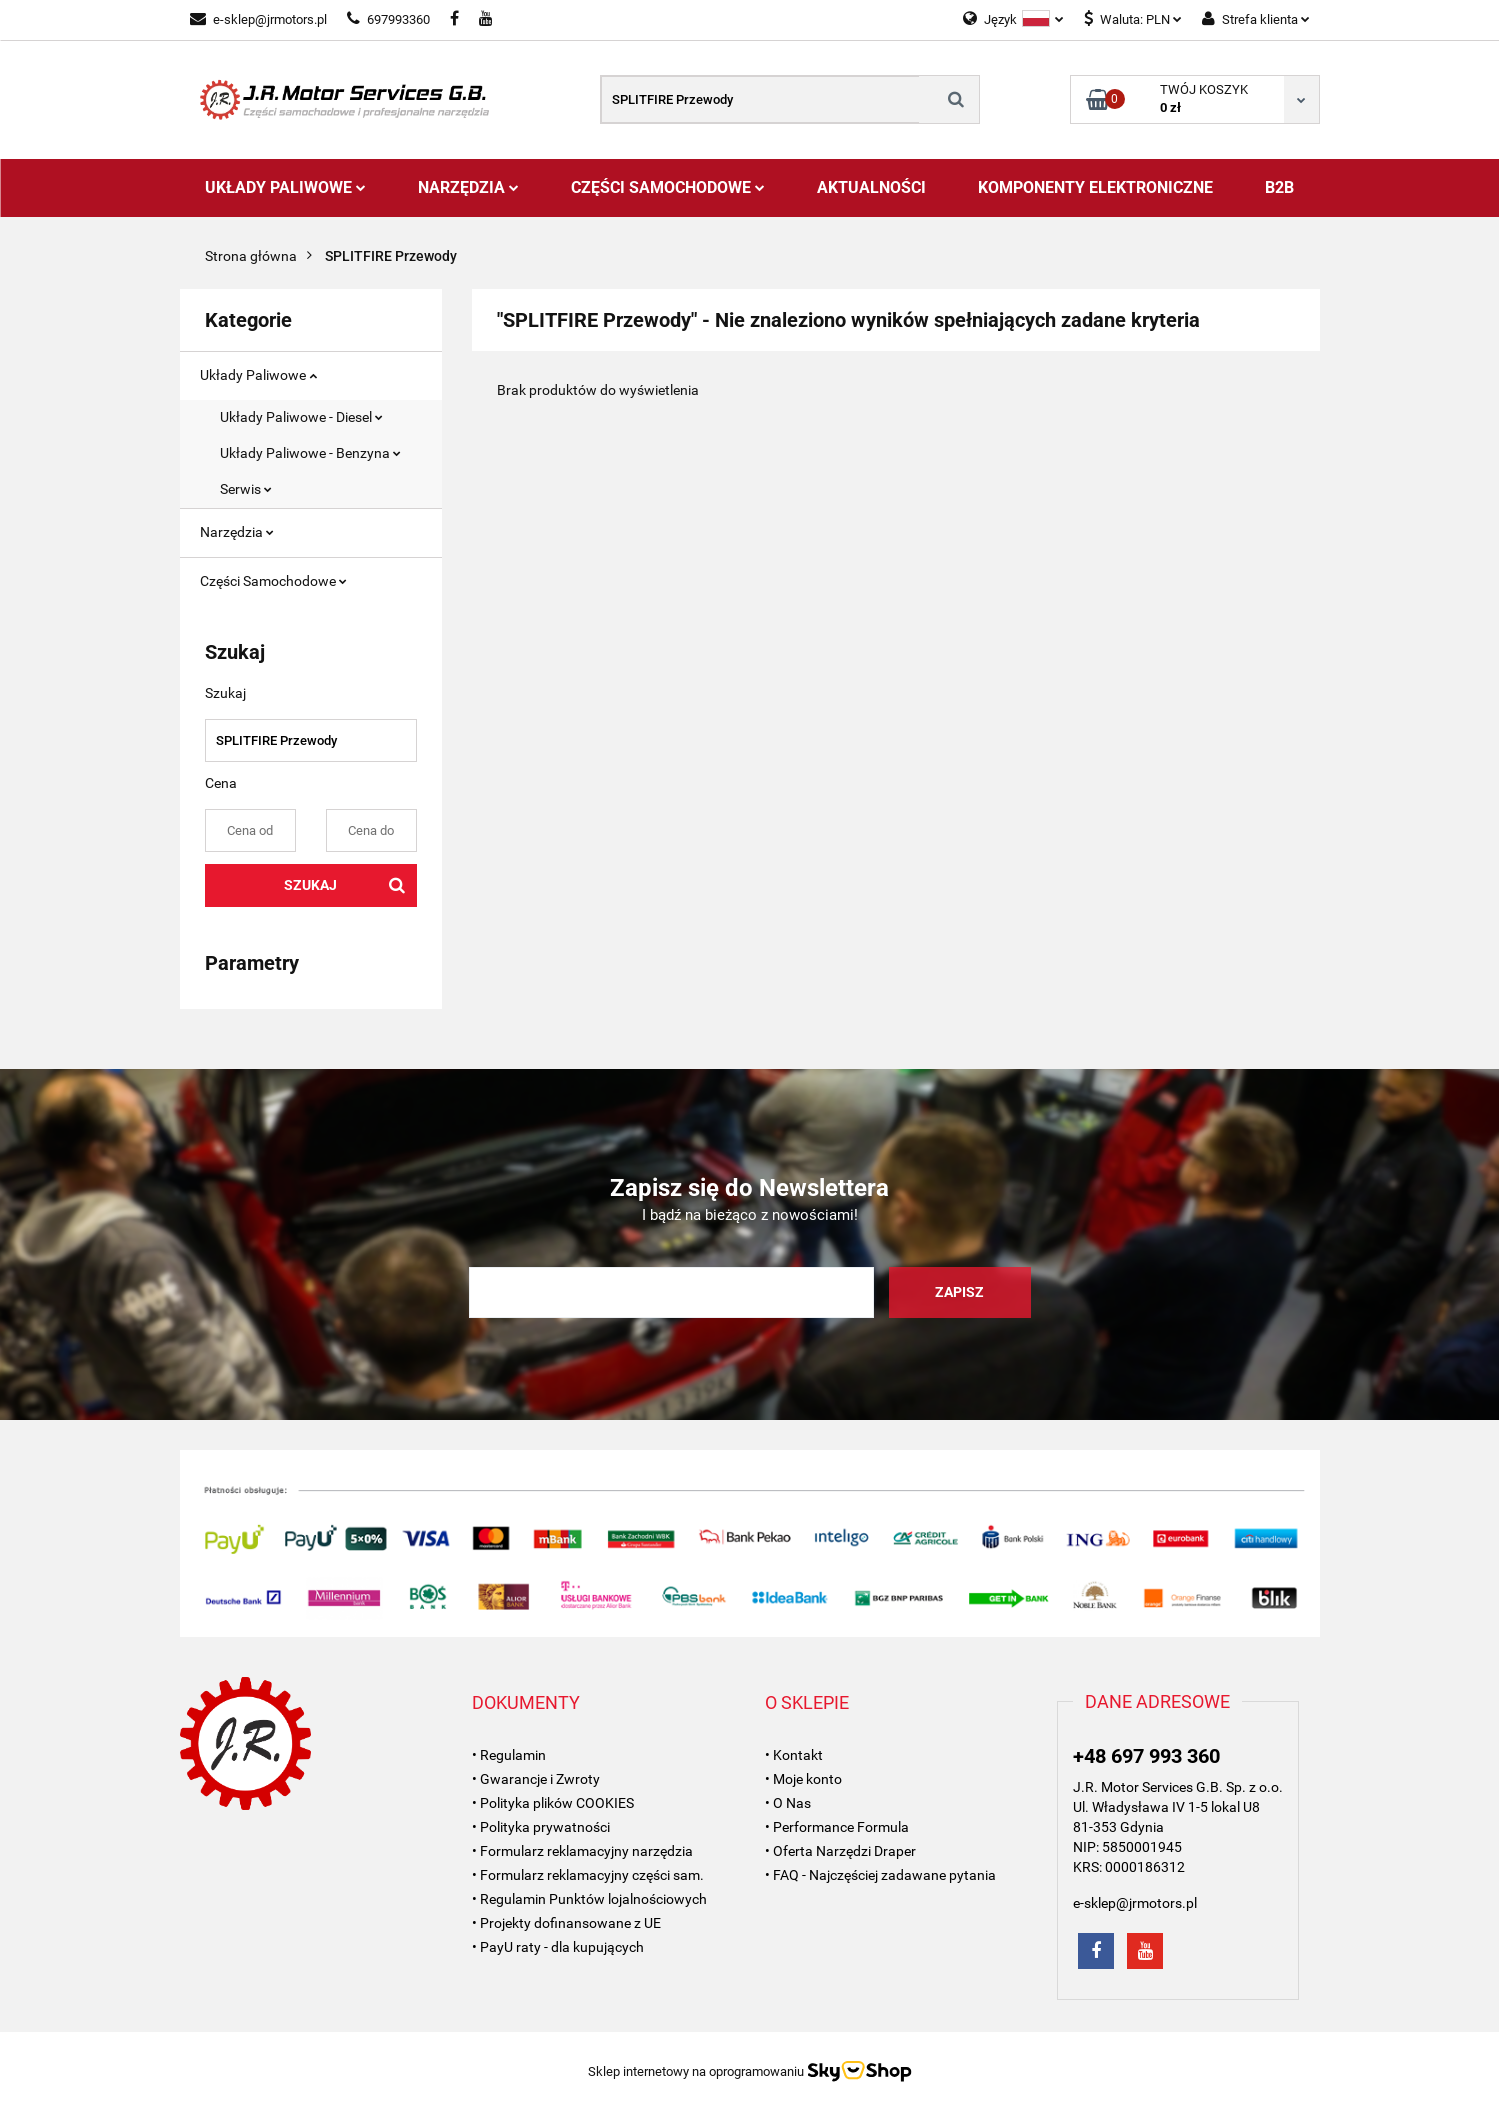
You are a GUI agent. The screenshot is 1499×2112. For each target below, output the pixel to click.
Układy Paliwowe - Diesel (301, 417)
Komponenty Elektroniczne (1095, 187)
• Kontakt (794, 1755)
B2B (1279, 187)
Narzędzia (468, 187)
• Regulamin (509, 1755)
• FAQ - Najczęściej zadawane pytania (880, 1875)
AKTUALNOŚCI (871, 187)
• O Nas (788, 1803)
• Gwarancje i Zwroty (536, 1779)
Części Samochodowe (668, 187)
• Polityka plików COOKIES (553, 1803)
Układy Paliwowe (285, 187)
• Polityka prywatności (541, 1827)
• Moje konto (803, 1779)
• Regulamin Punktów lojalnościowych (589, 1899)
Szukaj (310, 885)
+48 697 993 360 (1146, 1756)
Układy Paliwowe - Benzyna (310, 453)
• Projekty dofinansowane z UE (566, 1923)
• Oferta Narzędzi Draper (840, 1851)
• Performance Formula (837, 1827)
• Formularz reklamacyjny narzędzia (582, 1851)
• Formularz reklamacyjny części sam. (588, 1875)
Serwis (246, 489)
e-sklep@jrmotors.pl (258, 19)
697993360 (388, 19)
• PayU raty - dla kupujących (558, 1947)
